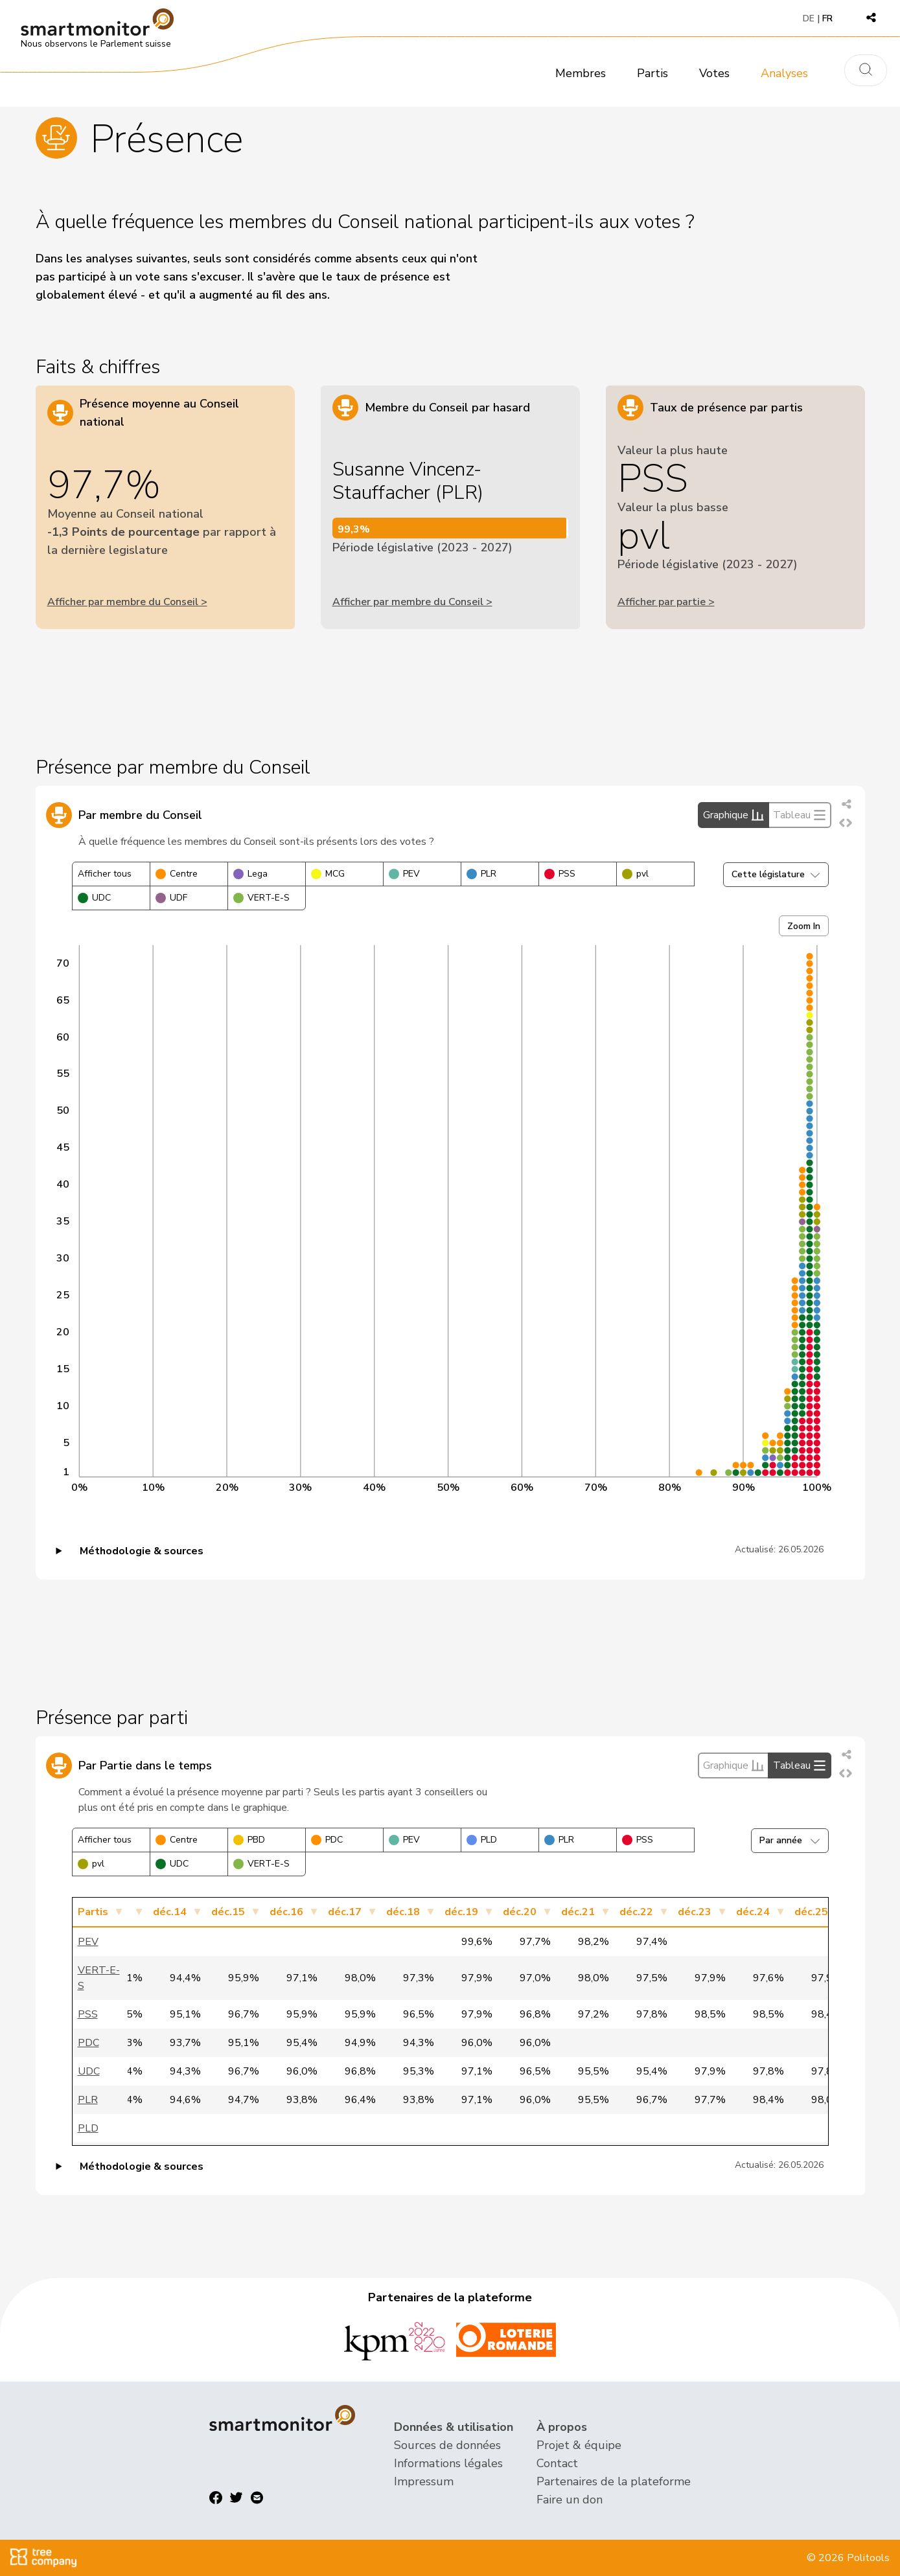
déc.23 (694, 1912)
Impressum (424, 2481)
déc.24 (753, 1912)
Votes (714, 73)
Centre (177, 874)
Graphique (733, 815)
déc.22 (636, 1912)
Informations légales (448, 2463)
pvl (635, 874)
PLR (481, 874)
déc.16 (286, 1912)
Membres (580, 73)
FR (827, 18)
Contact (557, 2463)
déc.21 (578, 1912)
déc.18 (403, 1912)
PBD (249, 1840)
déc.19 (461, 1912)
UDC (94, 897)
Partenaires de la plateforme (614, 2481)
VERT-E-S (261, 897)
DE (808, 18)
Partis (652, 73)
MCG (328, 874)
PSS (559, 874)
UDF (171, 897)
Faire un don (570, 2499)
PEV (404, 874)
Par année (789, 1840)
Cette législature (776, 874)
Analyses (784, 73)
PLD (482, 1840)
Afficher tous (105, 874)
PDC (327, 1840)
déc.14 (170, 1912)
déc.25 (811, 1912)
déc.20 (520, 1912)
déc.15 (228, 1912)
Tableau (799, 815)
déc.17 (345, 1912)
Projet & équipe (579, 2445)
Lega (250, 874)
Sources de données (447, 2445)
